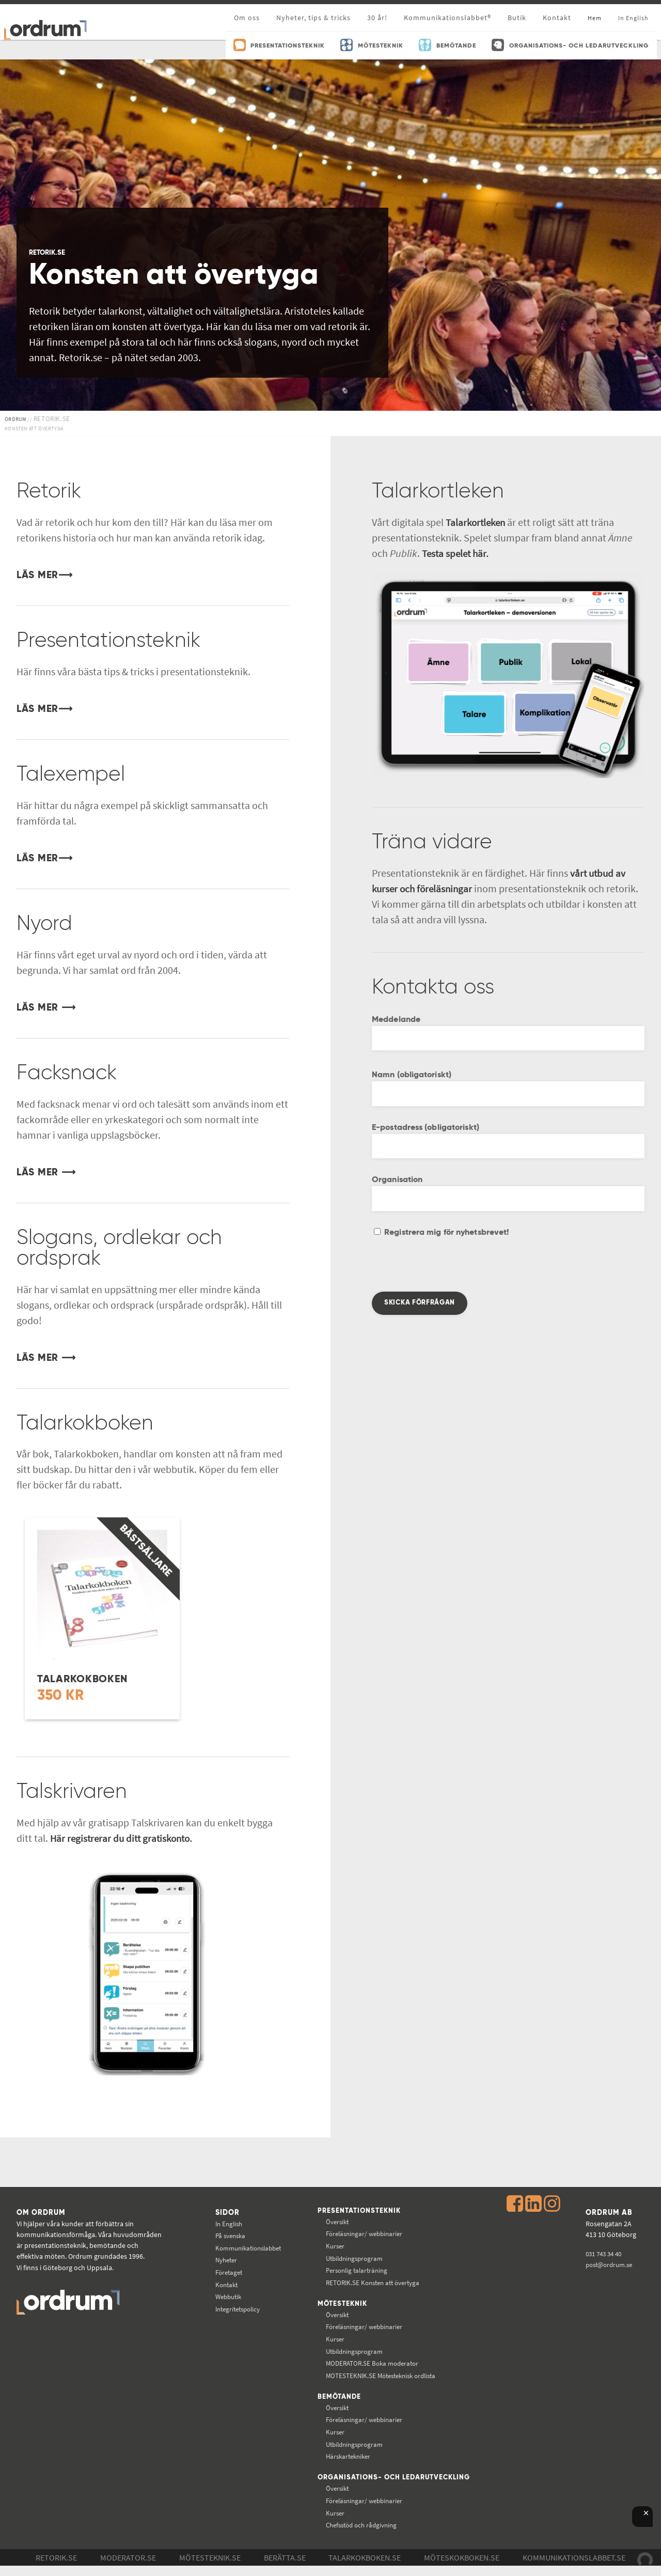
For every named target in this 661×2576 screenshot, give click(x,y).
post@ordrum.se (610, 2264)
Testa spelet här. (457, 553)
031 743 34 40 (604, 2253)
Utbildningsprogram (355, 2258)
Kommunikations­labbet (247, 2248)
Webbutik (225, 2296)
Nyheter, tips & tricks (313, 17)
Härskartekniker (348, 2457)
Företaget (226, 2272)
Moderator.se (128, 2568)
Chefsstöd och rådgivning (363, 2535)
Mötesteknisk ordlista (383, 2376)
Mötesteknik (342, 2304)
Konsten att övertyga (374, 2283)
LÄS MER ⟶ (47, 1008)
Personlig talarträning (357, 2270)
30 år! (377, 17)
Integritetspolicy (236, 2309)
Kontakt (557, 17)
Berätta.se (285, 2568)
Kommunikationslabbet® (447, 17)
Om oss (247, 17)
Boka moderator (372, 2364)
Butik (517, 17)
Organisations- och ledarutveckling (360, 2484)
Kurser (334, 2246)
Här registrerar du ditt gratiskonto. (124, 1838)
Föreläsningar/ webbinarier (365, 2234)
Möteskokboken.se (461, 2568)
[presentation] (450, 1271)
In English (226, 2223)
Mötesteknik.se (210, 2568)
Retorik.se (56, 2568)
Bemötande (338, 2398)
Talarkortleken (477, 522)
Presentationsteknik (359, 2211)
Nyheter (223, 2259)
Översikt (337, 2222)
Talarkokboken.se (364, 2568)
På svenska (227, 2235)
